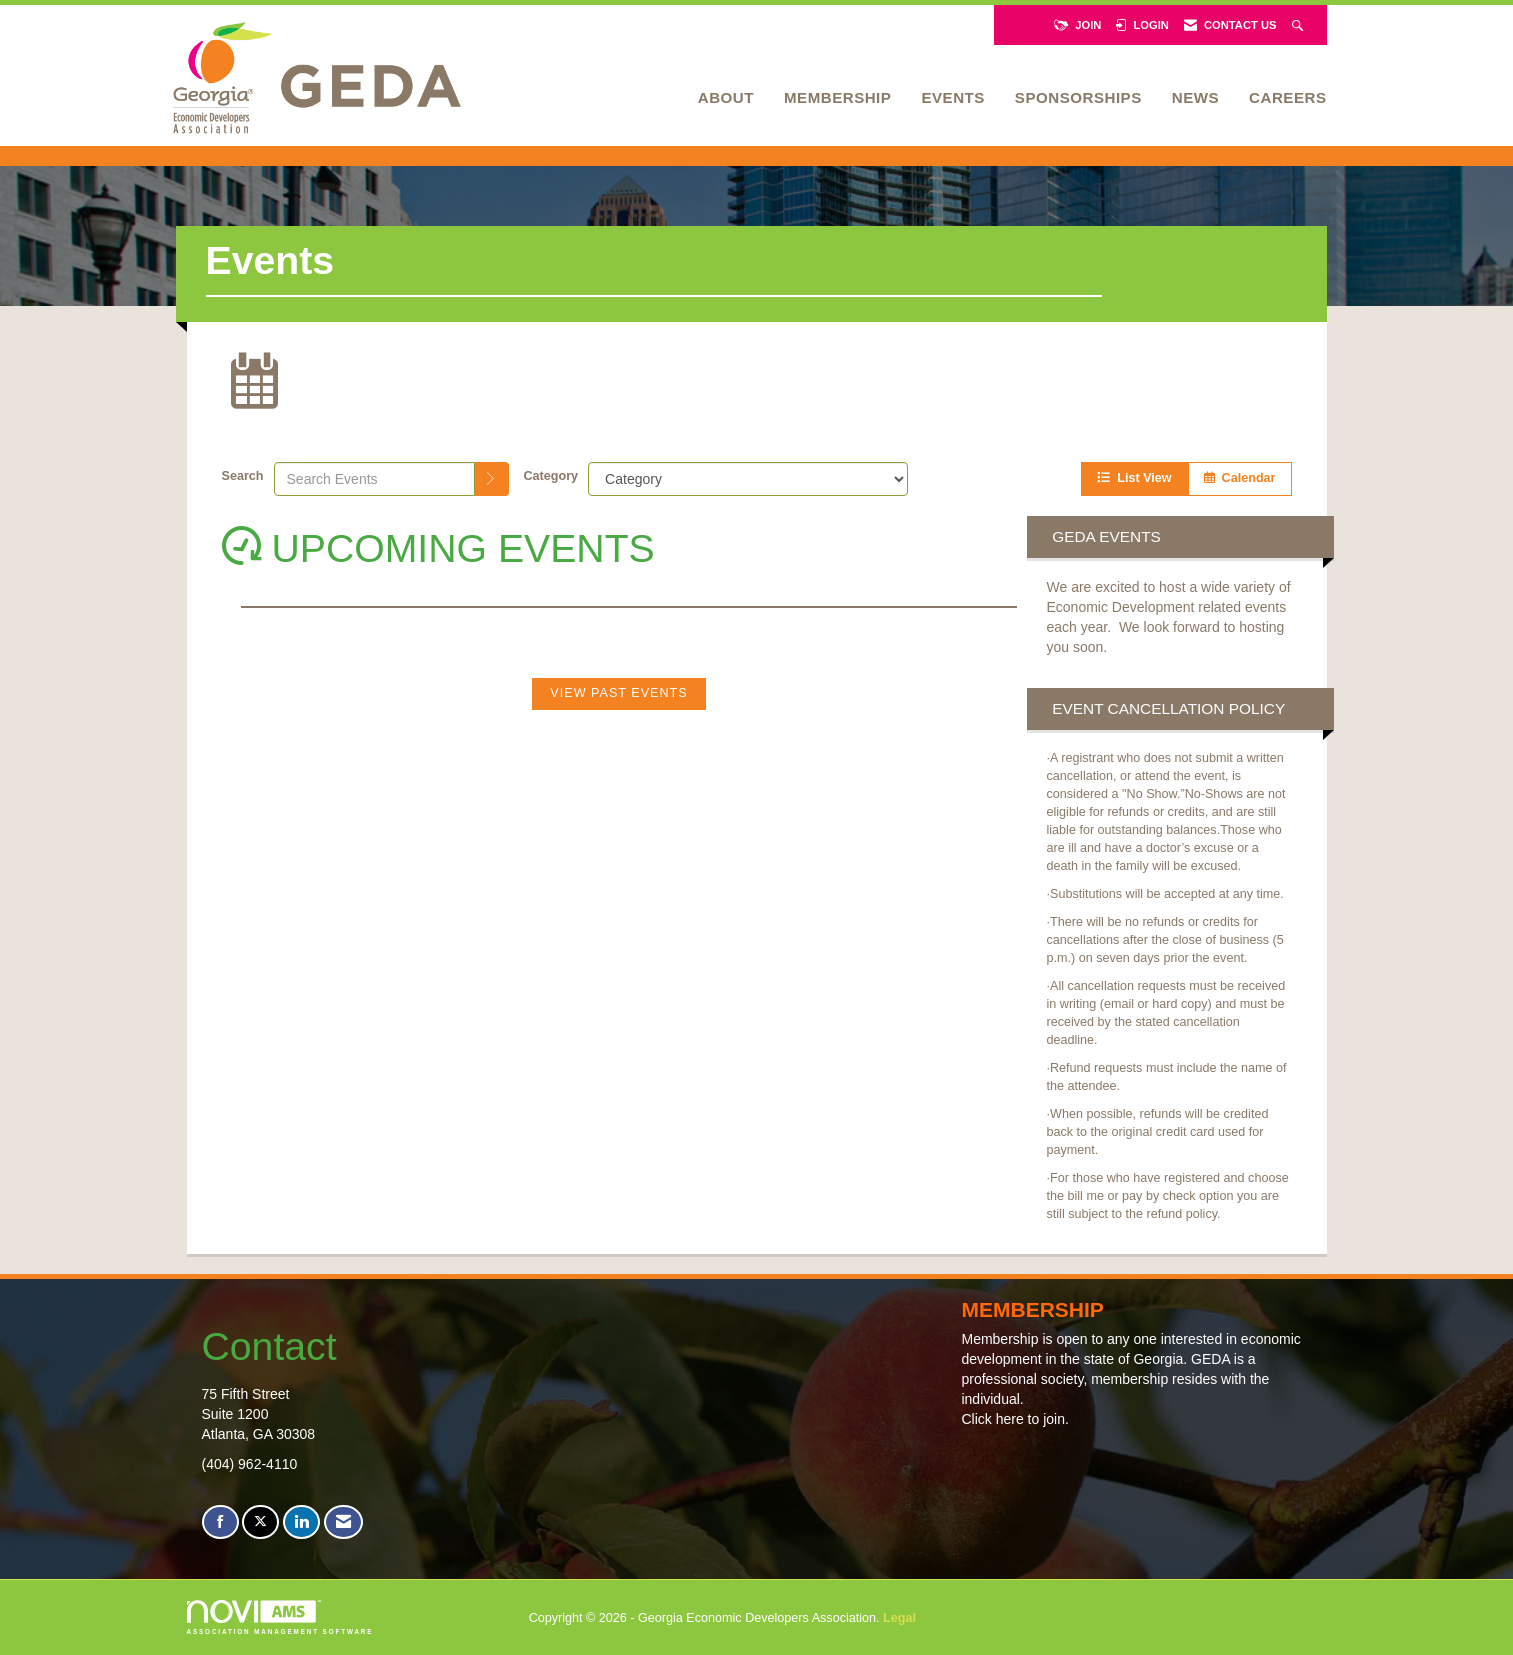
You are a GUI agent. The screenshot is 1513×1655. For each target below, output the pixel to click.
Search (243, 476)
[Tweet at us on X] (260, 1522)
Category (551, 476)
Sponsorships (1078, 97)
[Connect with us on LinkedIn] (301, 1522)
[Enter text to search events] (374, 479)
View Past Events (618, 693)
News (1195, 97)
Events (952, 97)
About (726, 97)
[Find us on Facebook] (220, 1522)
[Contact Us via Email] (343, 1522)
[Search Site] (1299, 25)
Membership (837, 97)
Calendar (1240, 478)
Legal (899, 1618)
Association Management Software (280, 1617)
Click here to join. (1014, 1419)
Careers (1287, 97)
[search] (492, 479)
